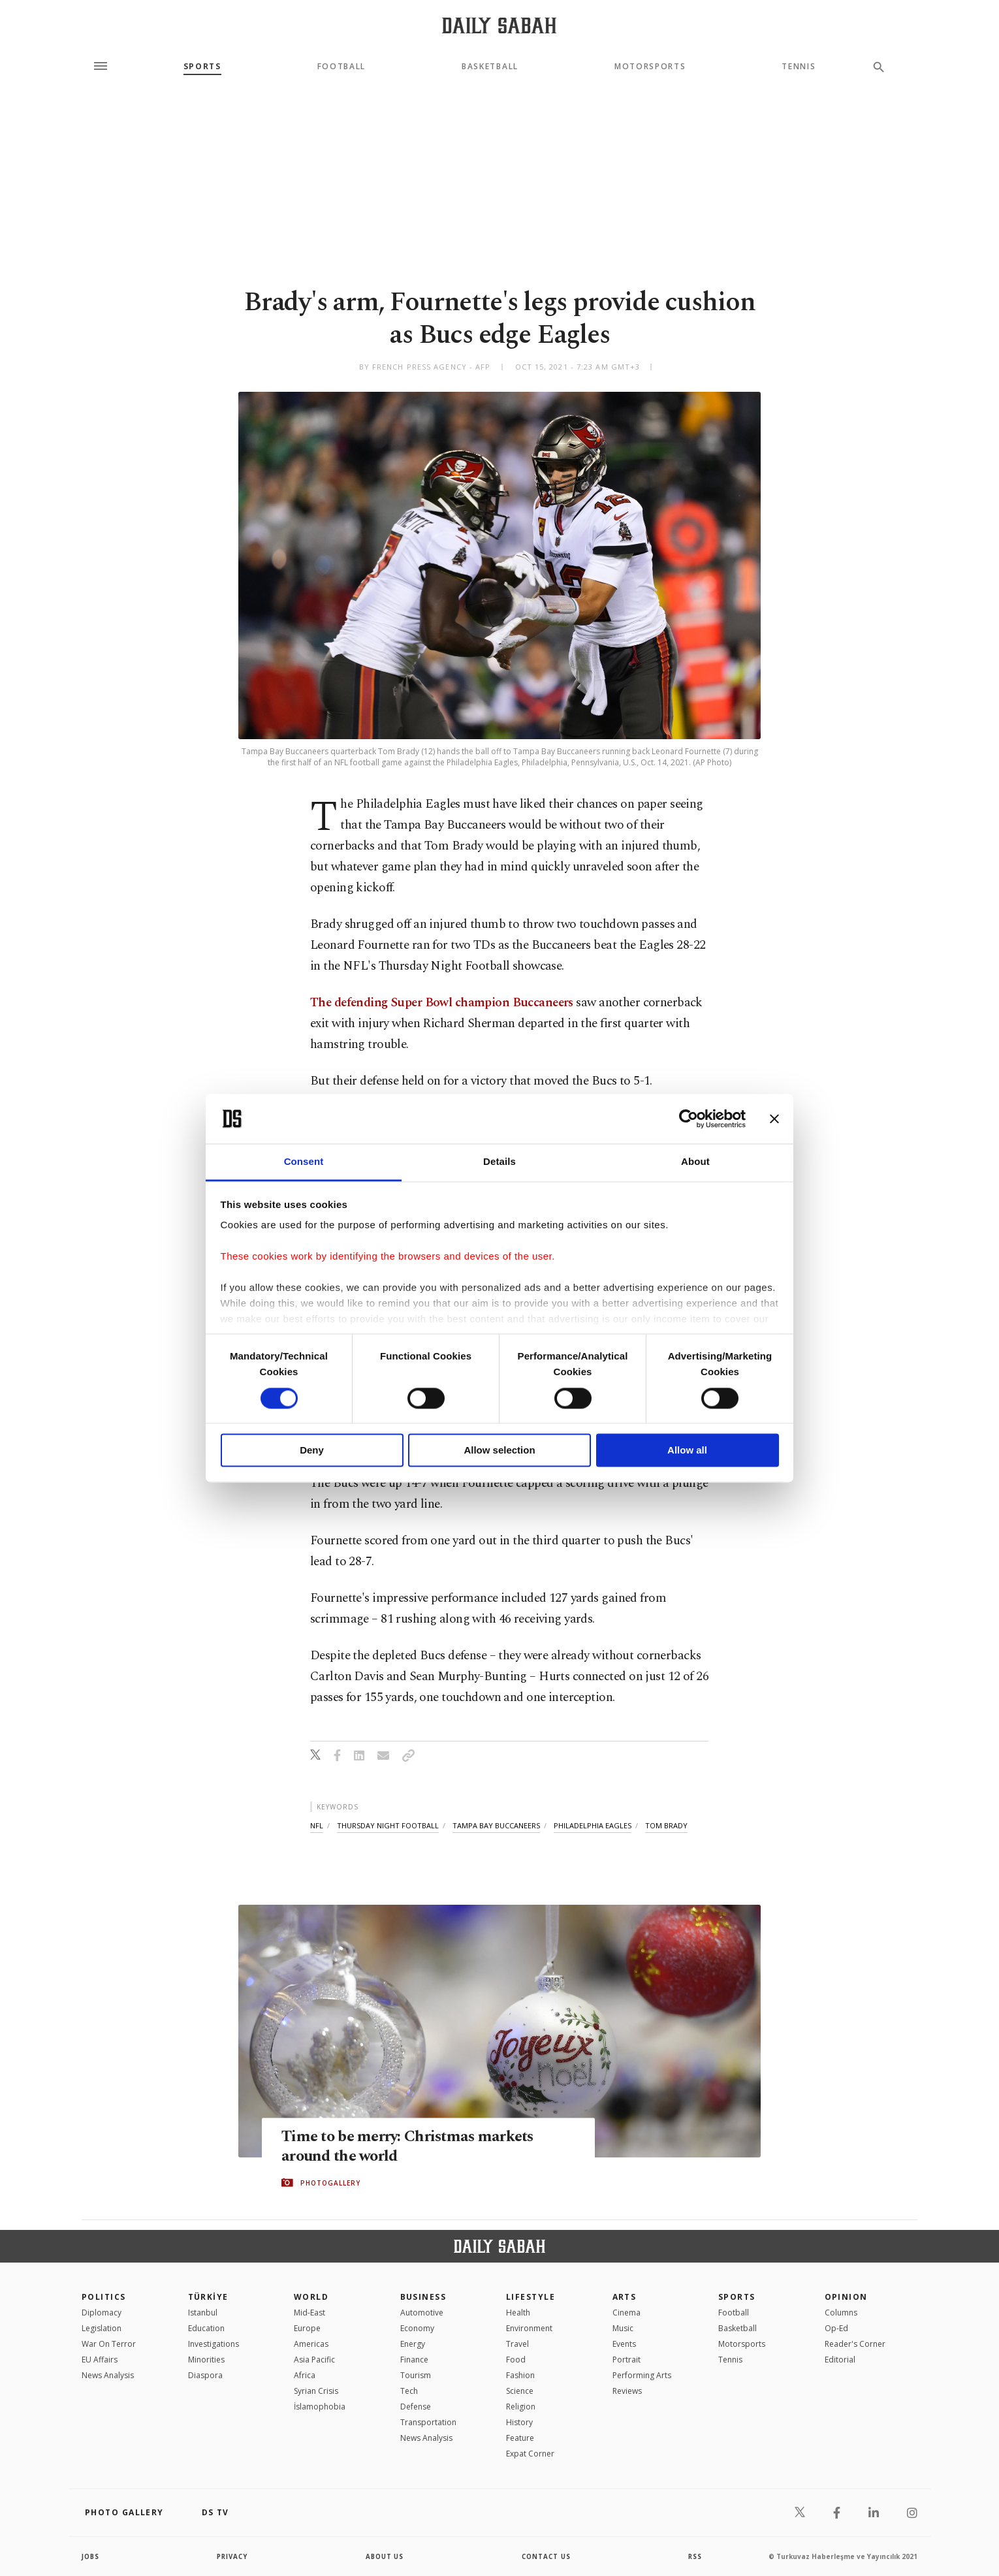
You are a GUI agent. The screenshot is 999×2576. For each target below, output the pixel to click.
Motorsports (650, 67)
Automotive (421, 2312)
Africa (304, 2375)
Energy (412, 2343)
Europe (307, 2328)
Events (624, 2343)
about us (384, 2556)
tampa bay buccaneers (496, 1825)
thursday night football (388, 1825)
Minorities (206, 2359)
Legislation (101, 2328)
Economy (417, 2328)
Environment (529, 2328)
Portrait (626, 2359)
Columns (841, 2312)
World (311, 2296)
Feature (520, 2437)
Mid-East (309, 2312)
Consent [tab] (304, 1162)
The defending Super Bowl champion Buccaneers (441, 1002)
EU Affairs (100, 2359)
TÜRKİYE (208, 2296)
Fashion (520, 2375)
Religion (520, 2406)
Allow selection (499, 1450)
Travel (517, 2343)
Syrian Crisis (316, 2390)
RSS (695, 2556)
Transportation (428, 2422)
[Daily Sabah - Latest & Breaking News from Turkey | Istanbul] (499, 25)
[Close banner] (774, 1118)
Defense (415, 2406)
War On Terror (109, 2343)
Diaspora (205, 2375)
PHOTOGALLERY (330, 2182)
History (519, 2422)
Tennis (799, 67)
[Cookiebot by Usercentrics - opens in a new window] (688, 1118)
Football (341, 67)
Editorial (840, 2359)
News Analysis (108, 2375)
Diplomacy (101, 2312)
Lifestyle (530, 2296)
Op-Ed (836, 2328)
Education (206, 2328)
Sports (202, 67)
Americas (311, 2343)
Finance (414, 2359)
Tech (409, 2390)
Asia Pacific (314, 2359)
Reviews (627, 2390)
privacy (232, 2556)
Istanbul (202, 2312)
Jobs (91, 2556)
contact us (547, 2556)
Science (519, 2390)
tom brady (666, 1825)
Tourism (415, 2375)
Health (518, 2312)
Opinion (846, 2296)
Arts (624, 2296)
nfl (316, 1825)
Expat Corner (530, 2453)
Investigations (213, 2343)
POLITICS (104, 2296)
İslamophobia (319, 2406)
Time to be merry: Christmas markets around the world (412, 2147)
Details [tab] (499, 1162)
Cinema (626, 2312)
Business (423, 2296)
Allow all (687, 1450)
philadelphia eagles (592, 1825)
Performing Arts (641, 2375)
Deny (312, 1450)
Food (516, 2359)
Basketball (490, 67)
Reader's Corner (855, 2343)
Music (622, 2328)
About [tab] (695, 1162)
